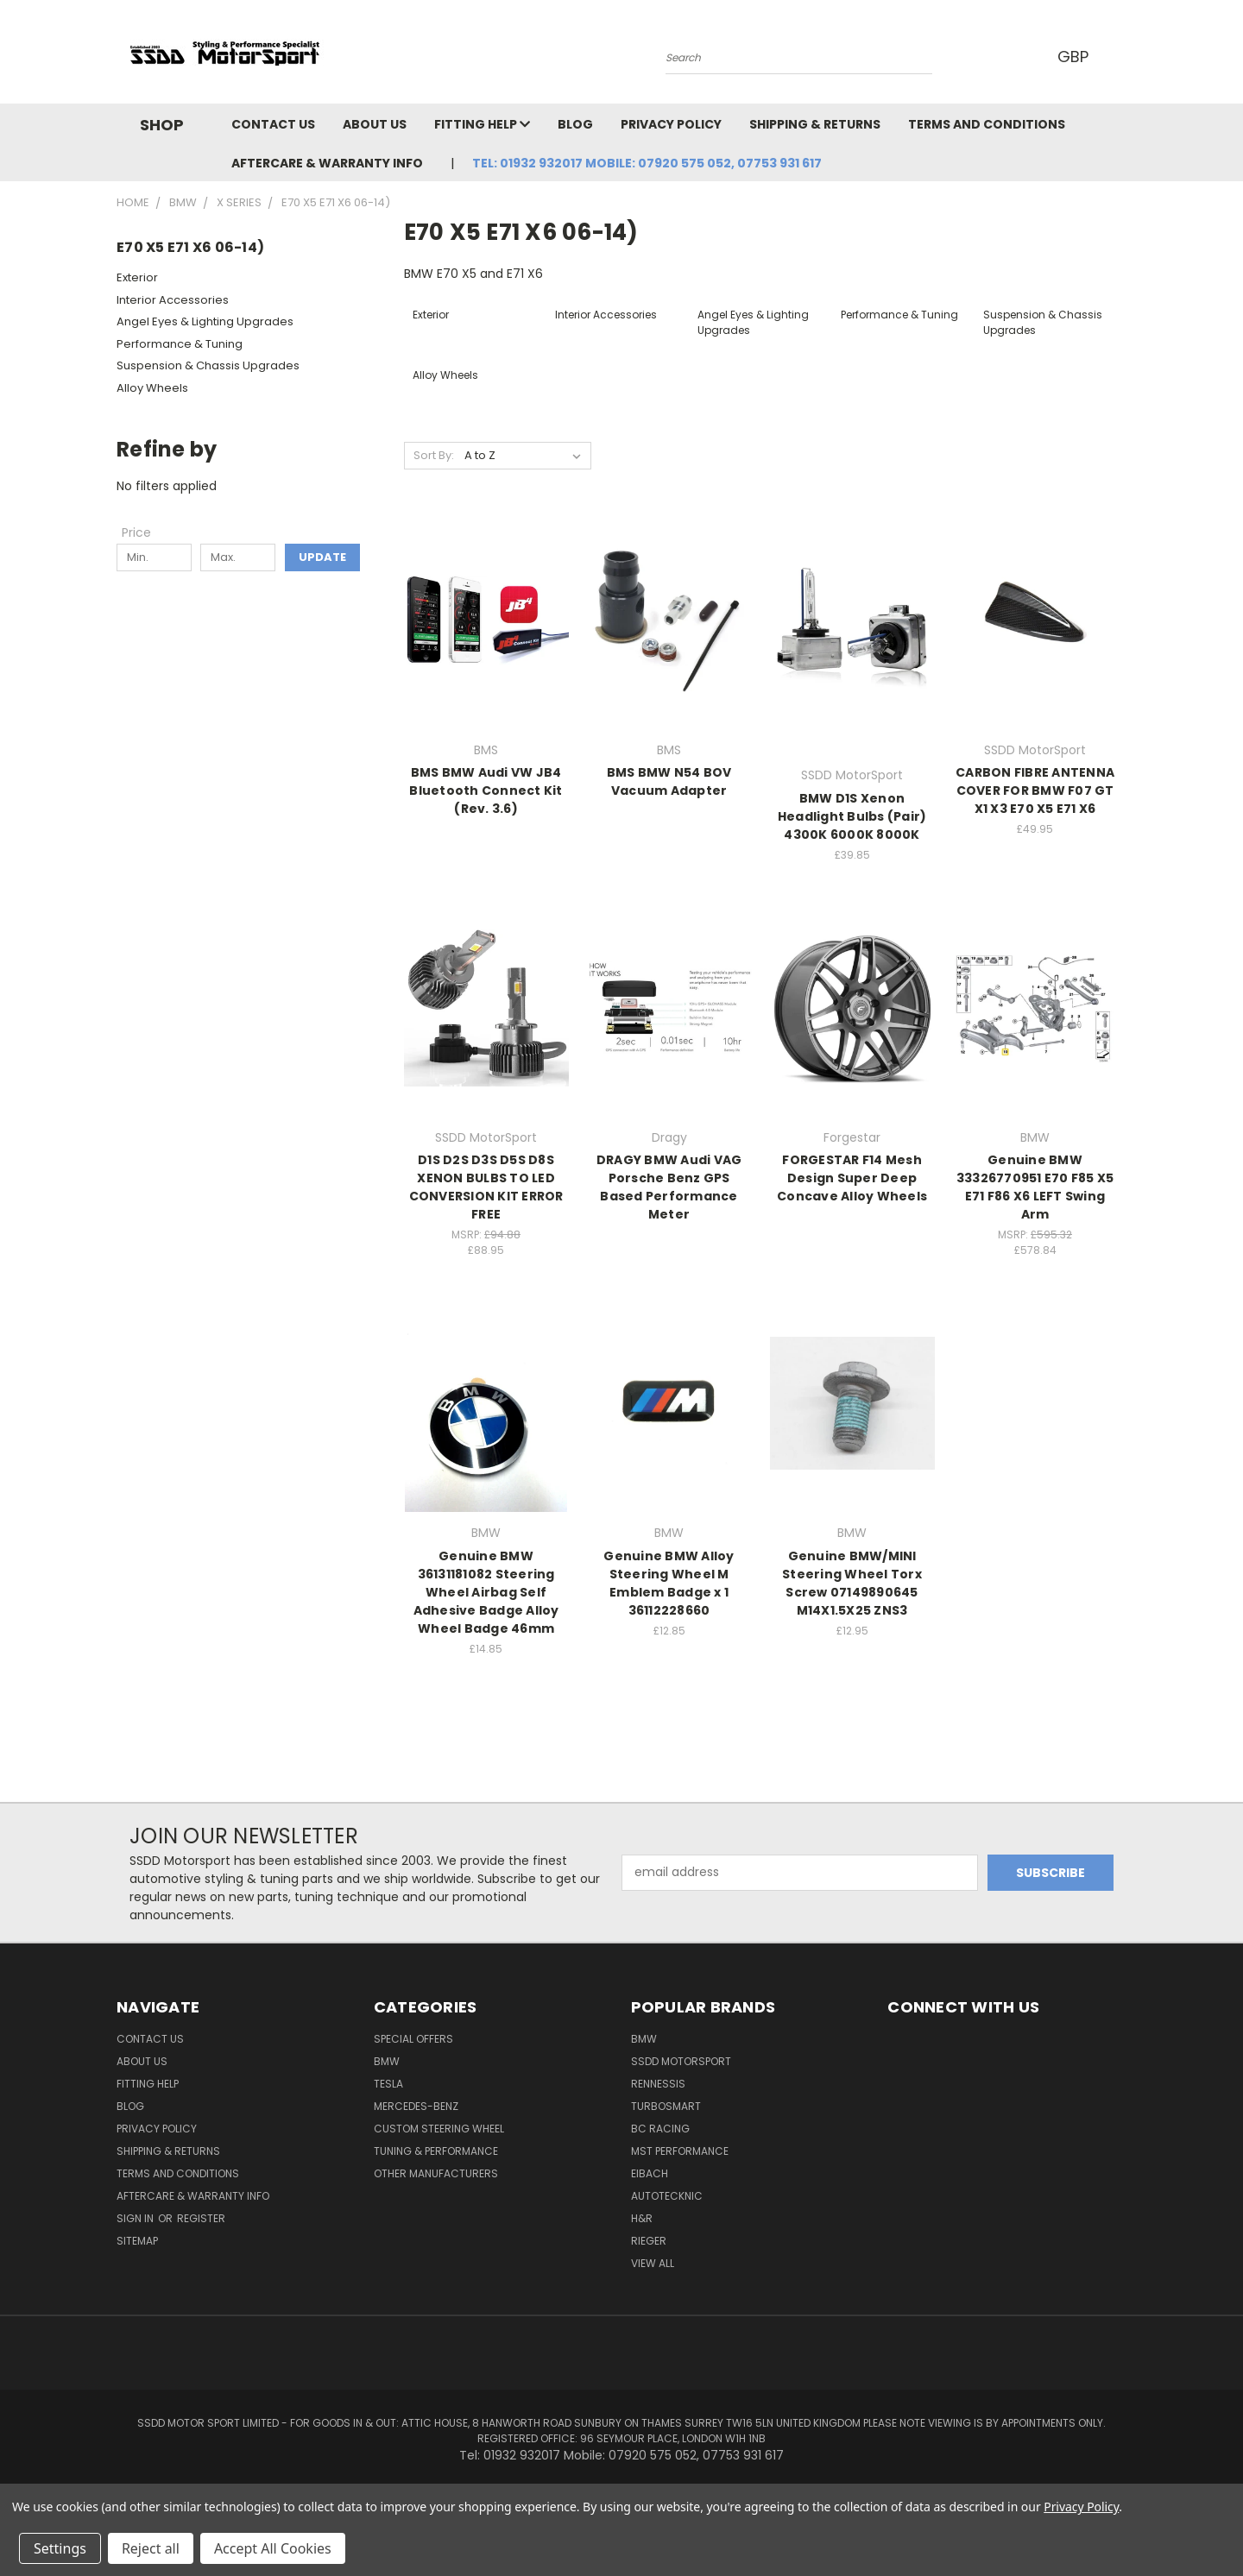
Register (201, 2218)
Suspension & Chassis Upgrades (208, 365)
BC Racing (660, 2128)
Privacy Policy (671, 124)
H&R (642, 2218)
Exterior (137, 277)
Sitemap (137, 2240)
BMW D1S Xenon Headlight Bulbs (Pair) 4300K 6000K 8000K (852, 816)
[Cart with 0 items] (1122, 56)
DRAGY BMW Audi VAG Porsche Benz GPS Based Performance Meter (669, 1187)
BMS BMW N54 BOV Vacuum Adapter (669, 781)
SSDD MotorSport (681, 2061)
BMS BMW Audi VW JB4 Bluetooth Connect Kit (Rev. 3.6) (485, 790)
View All (652, 2263)
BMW (387, 2061)
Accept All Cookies (272, 2548)
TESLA (388, 2083)
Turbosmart (666, 2106)
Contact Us (273, 124)
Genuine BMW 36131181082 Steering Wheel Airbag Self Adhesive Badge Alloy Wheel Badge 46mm (486, 1592)
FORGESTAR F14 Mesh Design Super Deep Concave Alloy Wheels (852, 1178)
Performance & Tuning (180, 344)
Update (322, 557)
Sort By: (433, 455)
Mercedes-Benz (416, 2106)
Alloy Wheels (152, 388)
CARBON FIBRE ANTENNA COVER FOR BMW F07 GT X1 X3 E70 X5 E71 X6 (1035, 790)
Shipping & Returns (814, 124)
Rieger (648, 2240)
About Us (375, 124)
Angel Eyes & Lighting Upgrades (205, 321)
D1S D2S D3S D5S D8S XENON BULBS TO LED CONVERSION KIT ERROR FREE (486, 1187)
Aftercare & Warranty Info (327, 163)
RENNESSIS (658, 2083)
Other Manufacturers (436, 2173)
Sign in (136, 2218)
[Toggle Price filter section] (145, 532)
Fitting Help (482, 124)
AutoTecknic (667, 2196)
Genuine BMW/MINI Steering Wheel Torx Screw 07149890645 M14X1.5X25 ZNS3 (852, 1583)
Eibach (649, 2173)
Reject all (151, 2548)
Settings (60, 2548)
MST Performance (680, 2151)
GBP (1078, 56)
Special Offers (413, 2038)
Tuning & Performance (436, 2151)
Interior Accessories (173, 300)
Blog (575, 124)
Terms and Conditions (986, 124)
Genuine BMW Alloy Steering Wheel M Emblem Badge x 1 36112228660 (668, 1583)
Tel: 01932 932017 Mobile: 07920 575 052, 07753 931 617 (647, 163)
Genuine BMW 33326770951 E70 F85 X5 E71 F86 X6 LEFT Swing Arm (1035, 1187)
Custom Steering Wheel (439, 2128)
